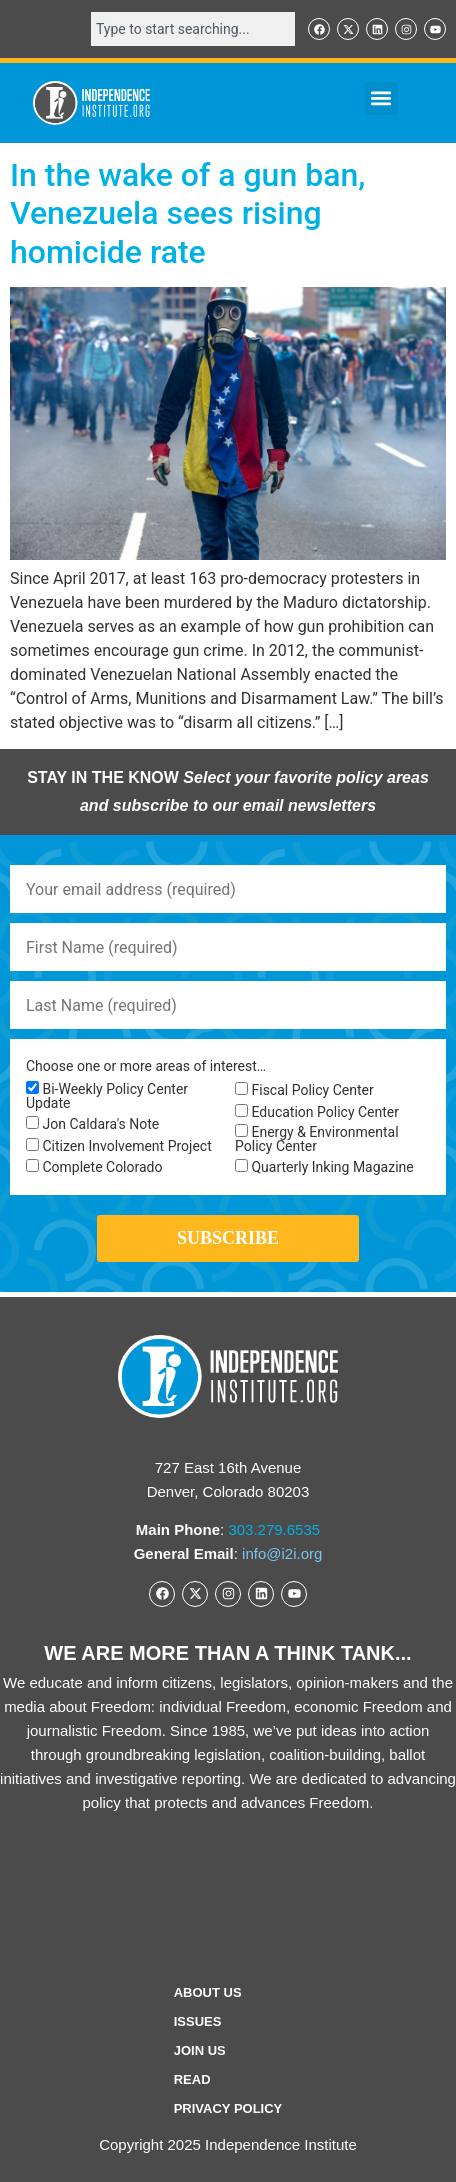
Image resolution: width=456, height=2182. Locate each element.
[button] (381, 98)
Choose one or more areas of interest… (146, 1066)
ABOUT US (208, 1992)
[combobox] (193, 29)
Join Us (200, 2050)
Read (192, 2079)
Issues (198, 2021)
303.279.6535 (274, 1529)
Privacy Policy (228, 2108)
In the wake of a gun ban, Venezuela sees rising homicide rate (187, 213)
